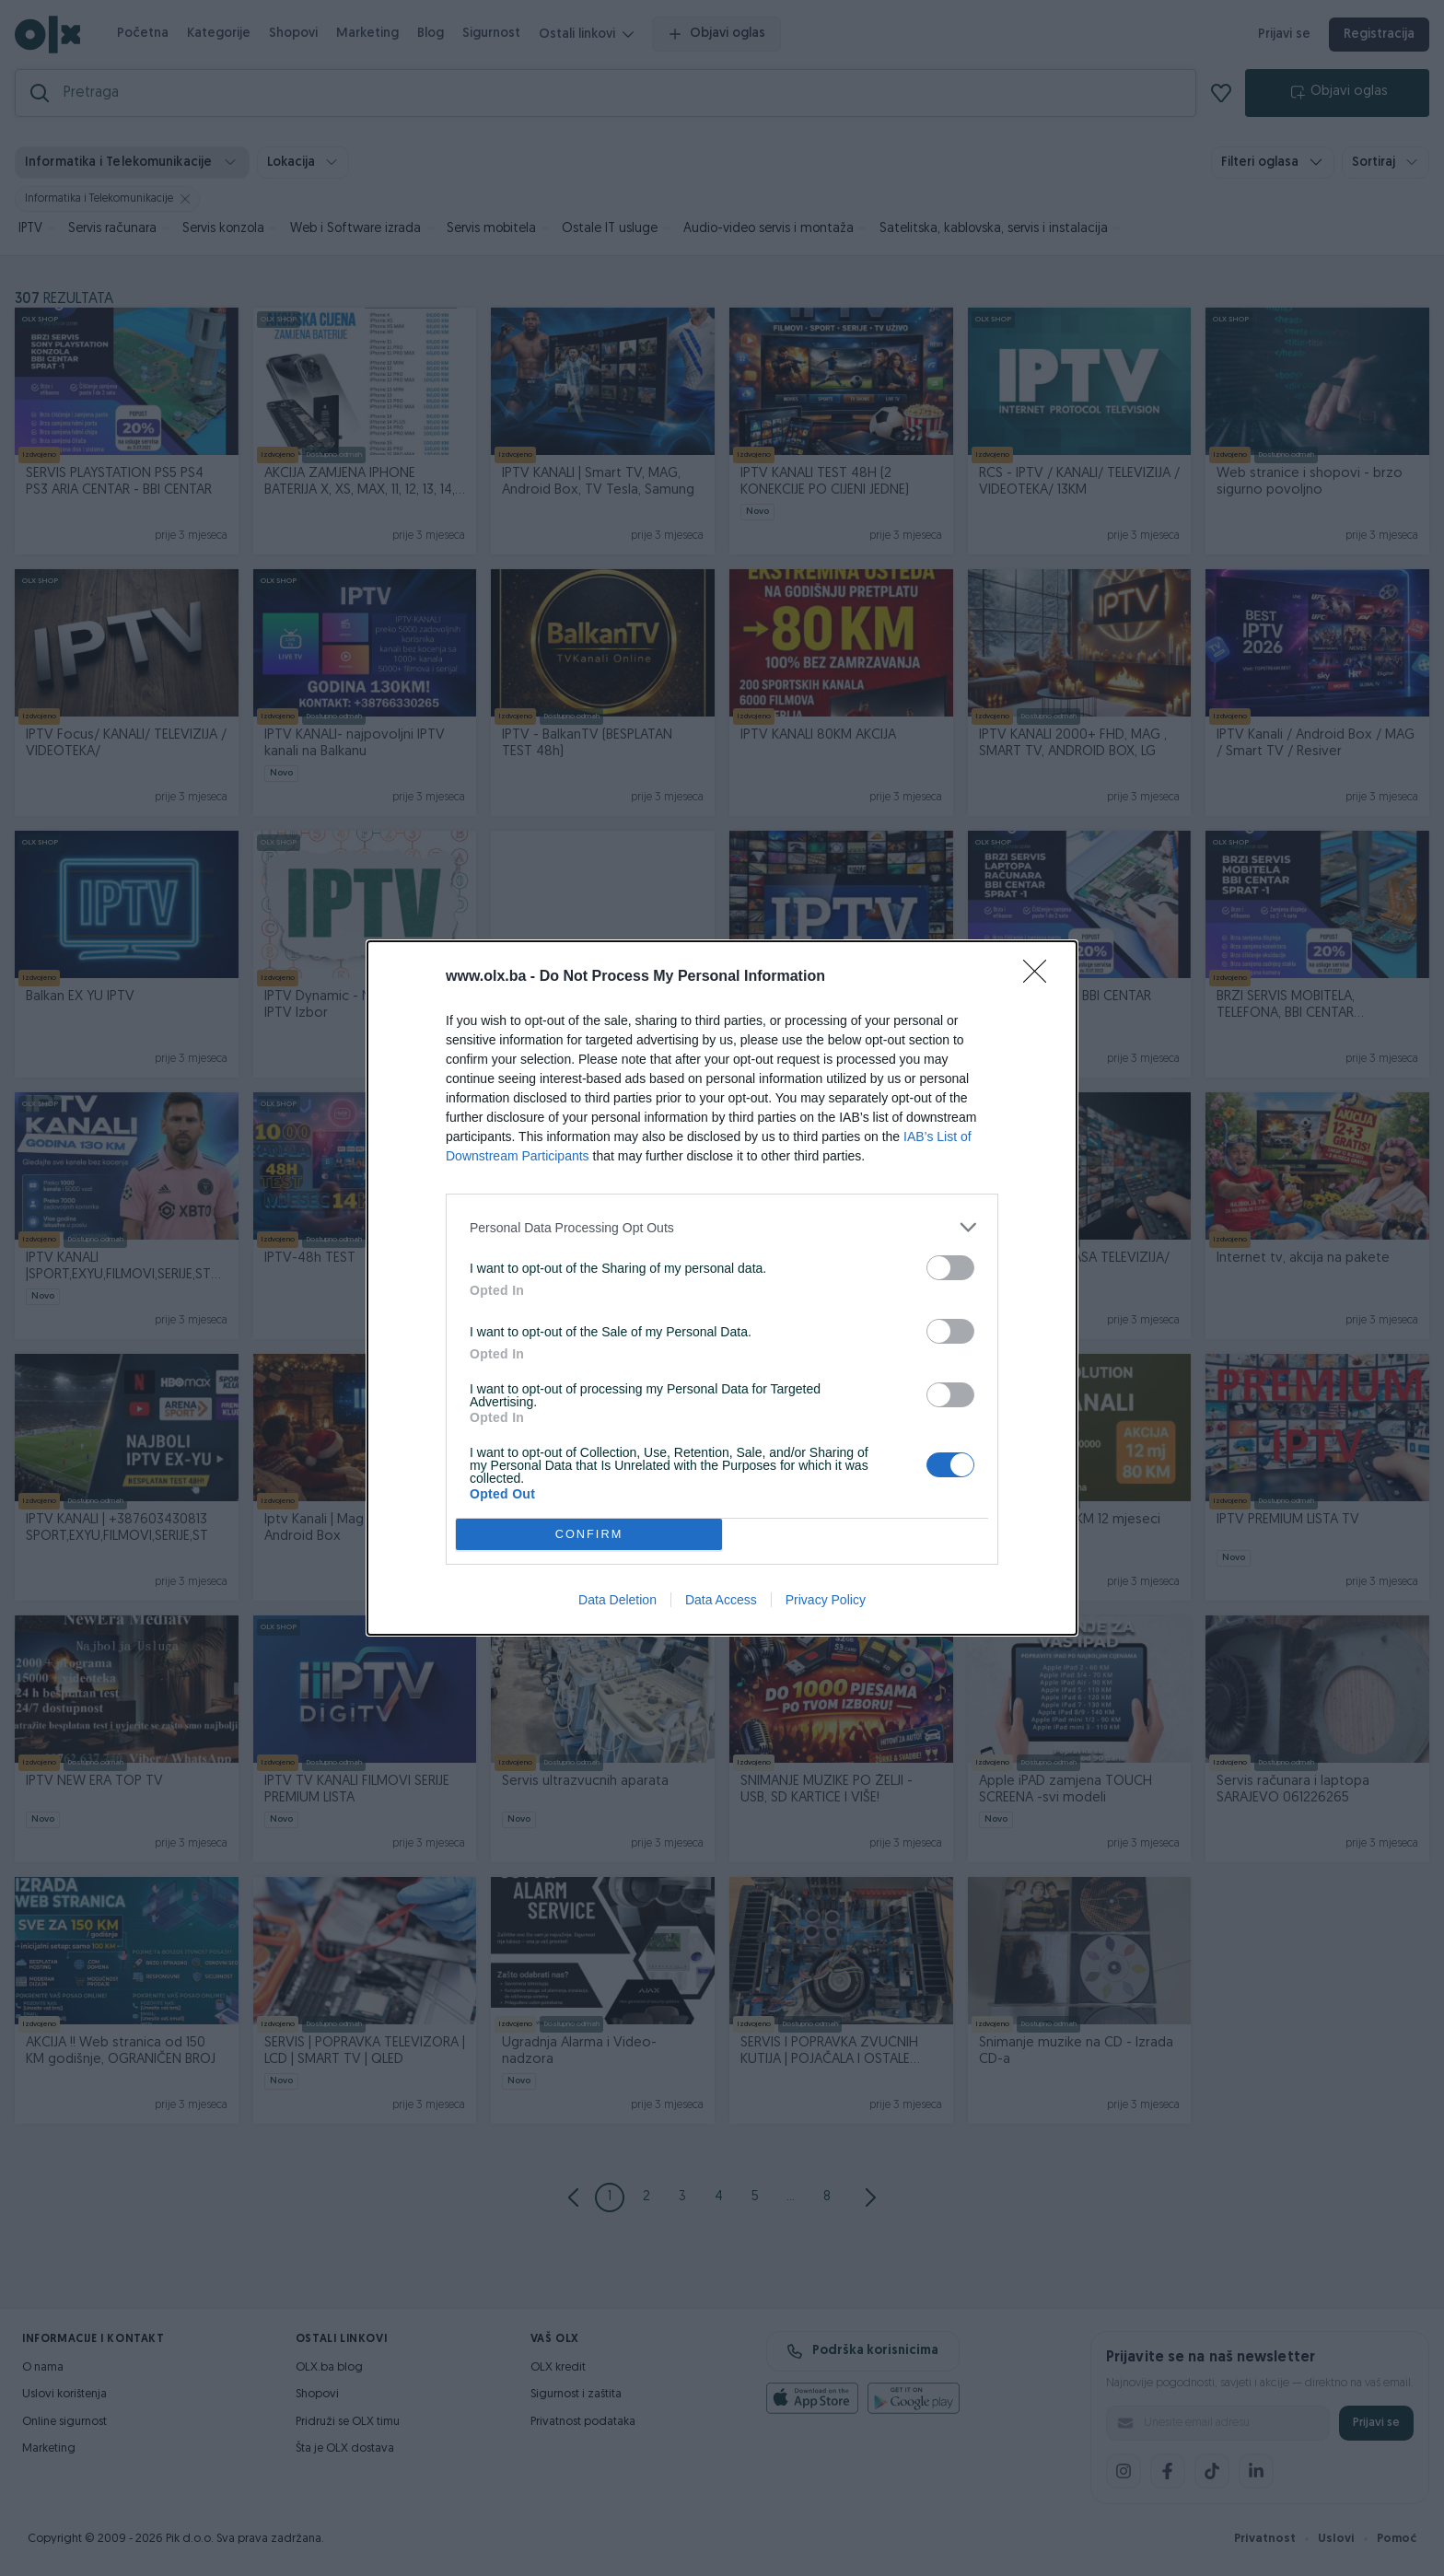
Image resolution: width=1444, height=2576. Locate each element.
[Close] (1040, 977)
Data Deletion (617, 1599)
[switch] (950, 1267)
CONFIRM (588, 1535)
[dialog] (722, 1288)
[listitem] (722, 1227)
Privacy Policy (826, 1599)
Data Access (721, 1599)
